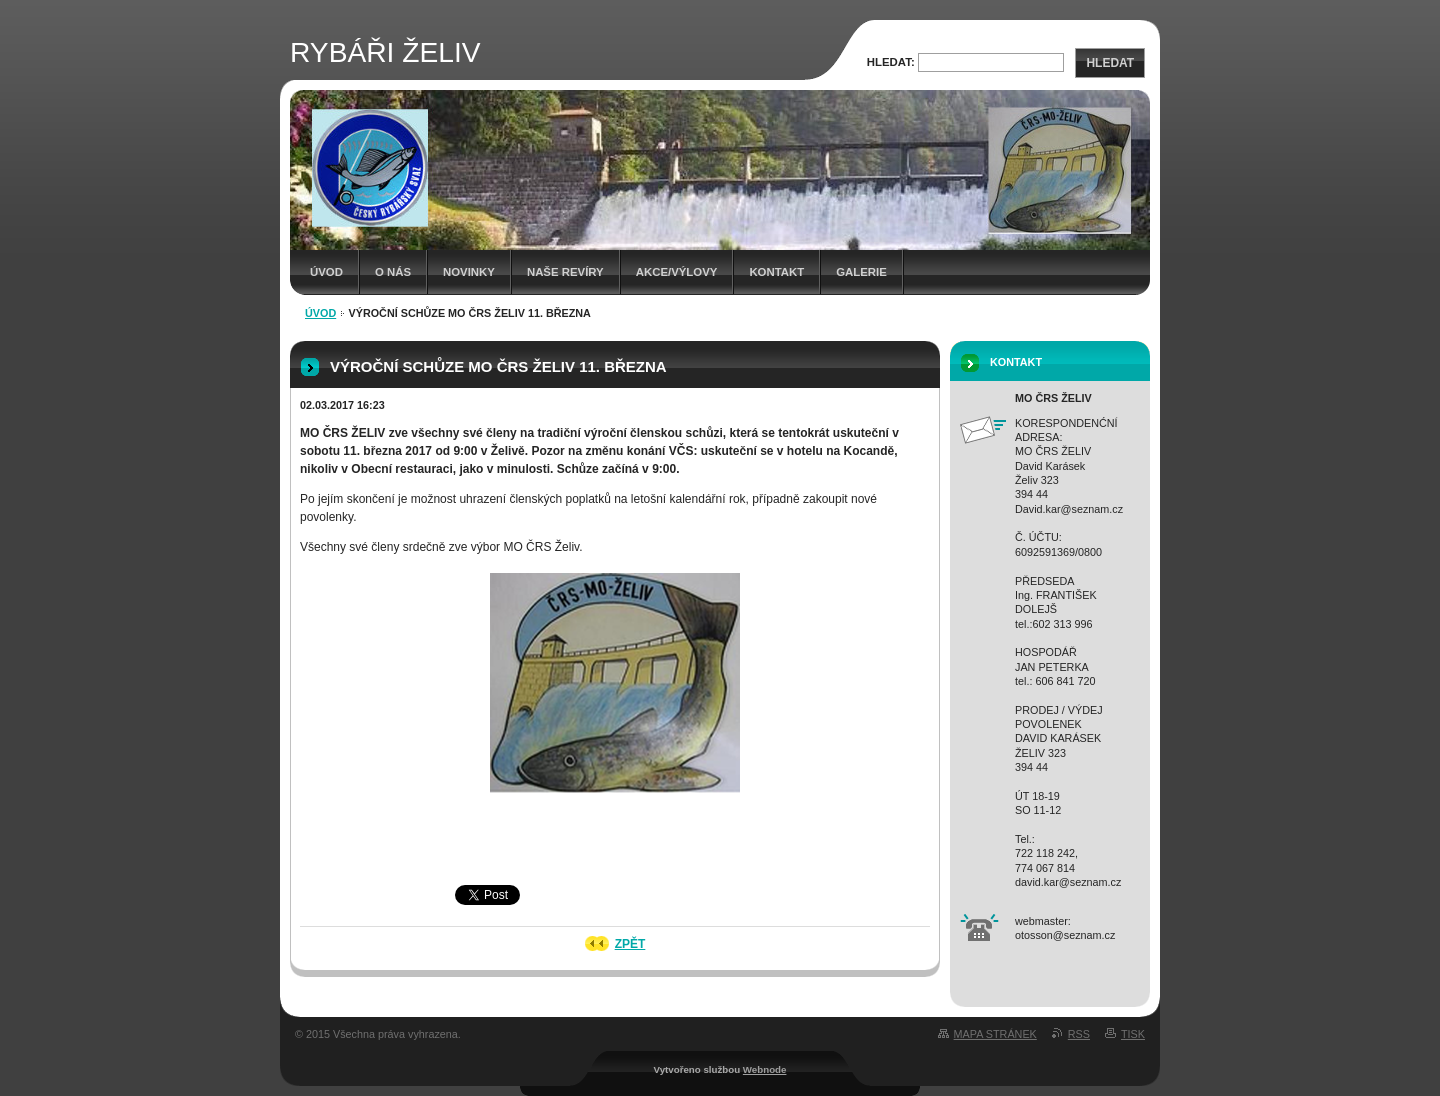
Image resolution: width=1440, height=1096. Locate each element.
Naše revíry (565, 272)
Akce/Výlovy (677, 272)
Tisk (1133, 1034)
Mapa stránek (995, 1034)
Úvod (326, 272)
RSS (1079, 1034)
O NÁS (393, 272)
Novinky (469, 272)
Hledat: (891, 62)
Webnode (765, 1069)
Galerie (861, 272)
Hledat (1110, 63)
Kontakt (776, 272)
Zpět (630, 944)
